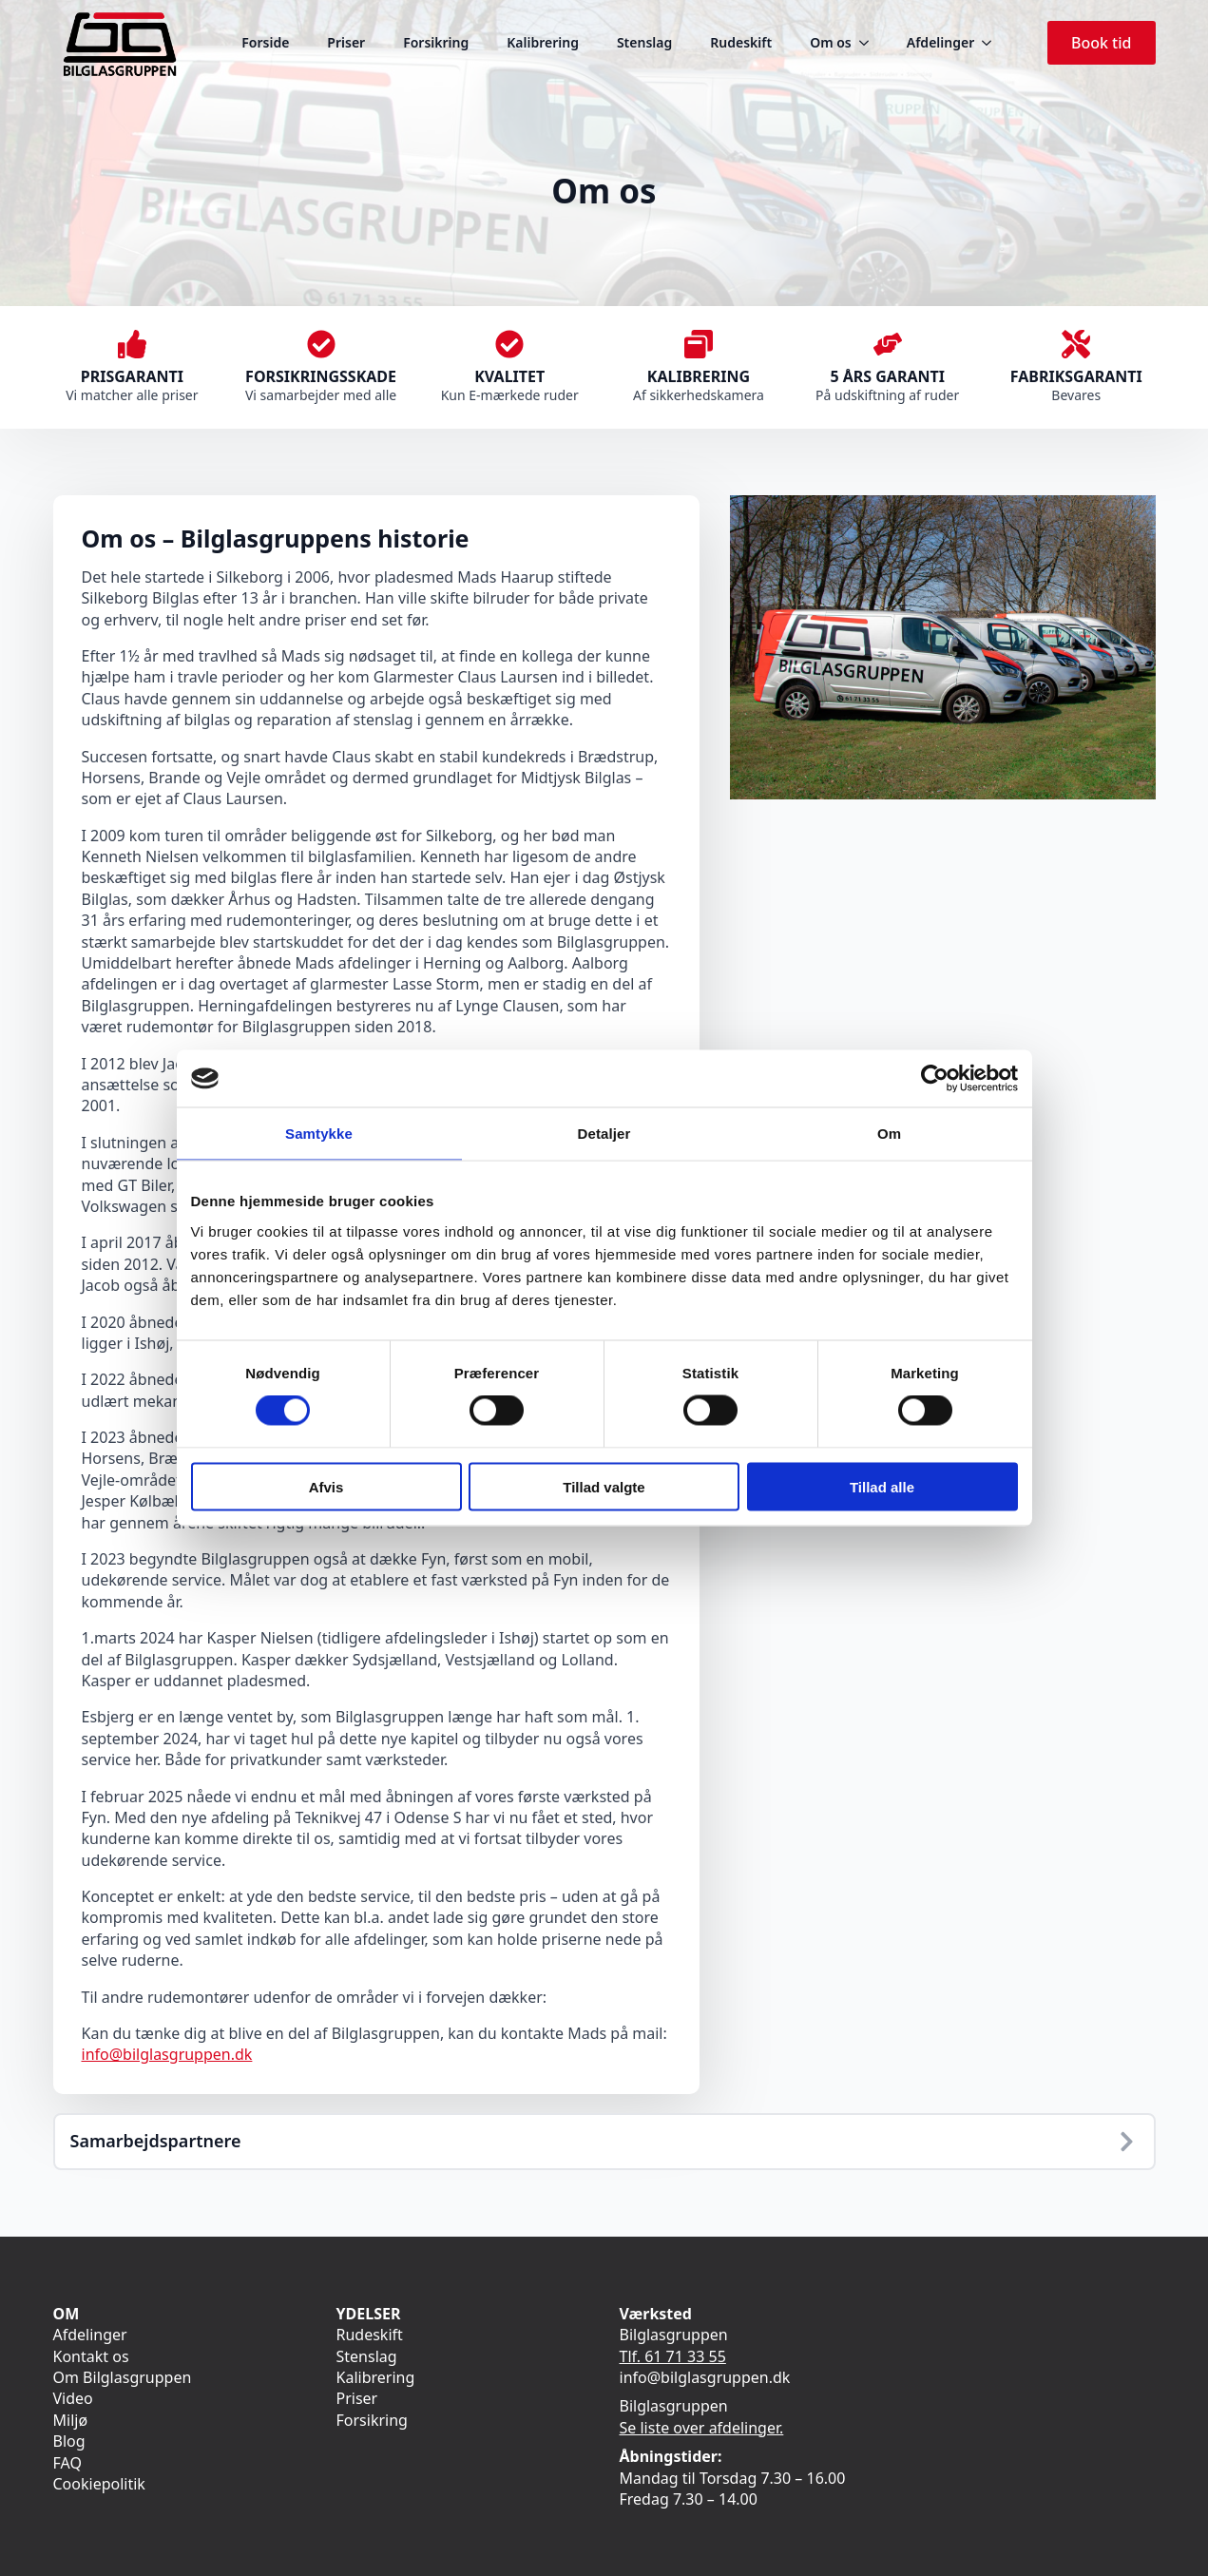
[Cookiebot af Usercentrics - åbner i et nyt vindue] (935, 1079)
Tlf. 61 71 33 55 (673, 2356)
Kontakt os (91, 2356)
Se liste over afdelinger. (702, 2427)
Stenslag (644, 42)
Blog (69, 2441)
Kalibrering (543, 42)
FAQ (67, 2462)
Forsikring (436, 42)
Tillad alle (882, 1486)
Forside (265, 42)
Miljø (70, 2420)
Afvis (326, 1486)
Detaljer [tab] (604, 1133)
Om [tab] (889, 1133)
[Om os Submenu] (870, 42)
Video (73, 2398)
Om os (831, 42)
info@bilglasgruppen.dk (167, 2054)
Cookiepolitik (99, 2483)
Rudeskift (741, 42)
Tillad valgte (603, 1486)
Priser (346, 42)
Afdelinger (940, 42)
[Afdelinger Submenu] (992, 42)
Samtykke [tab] (319, 1133)
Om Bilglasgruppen (122, 2377)
